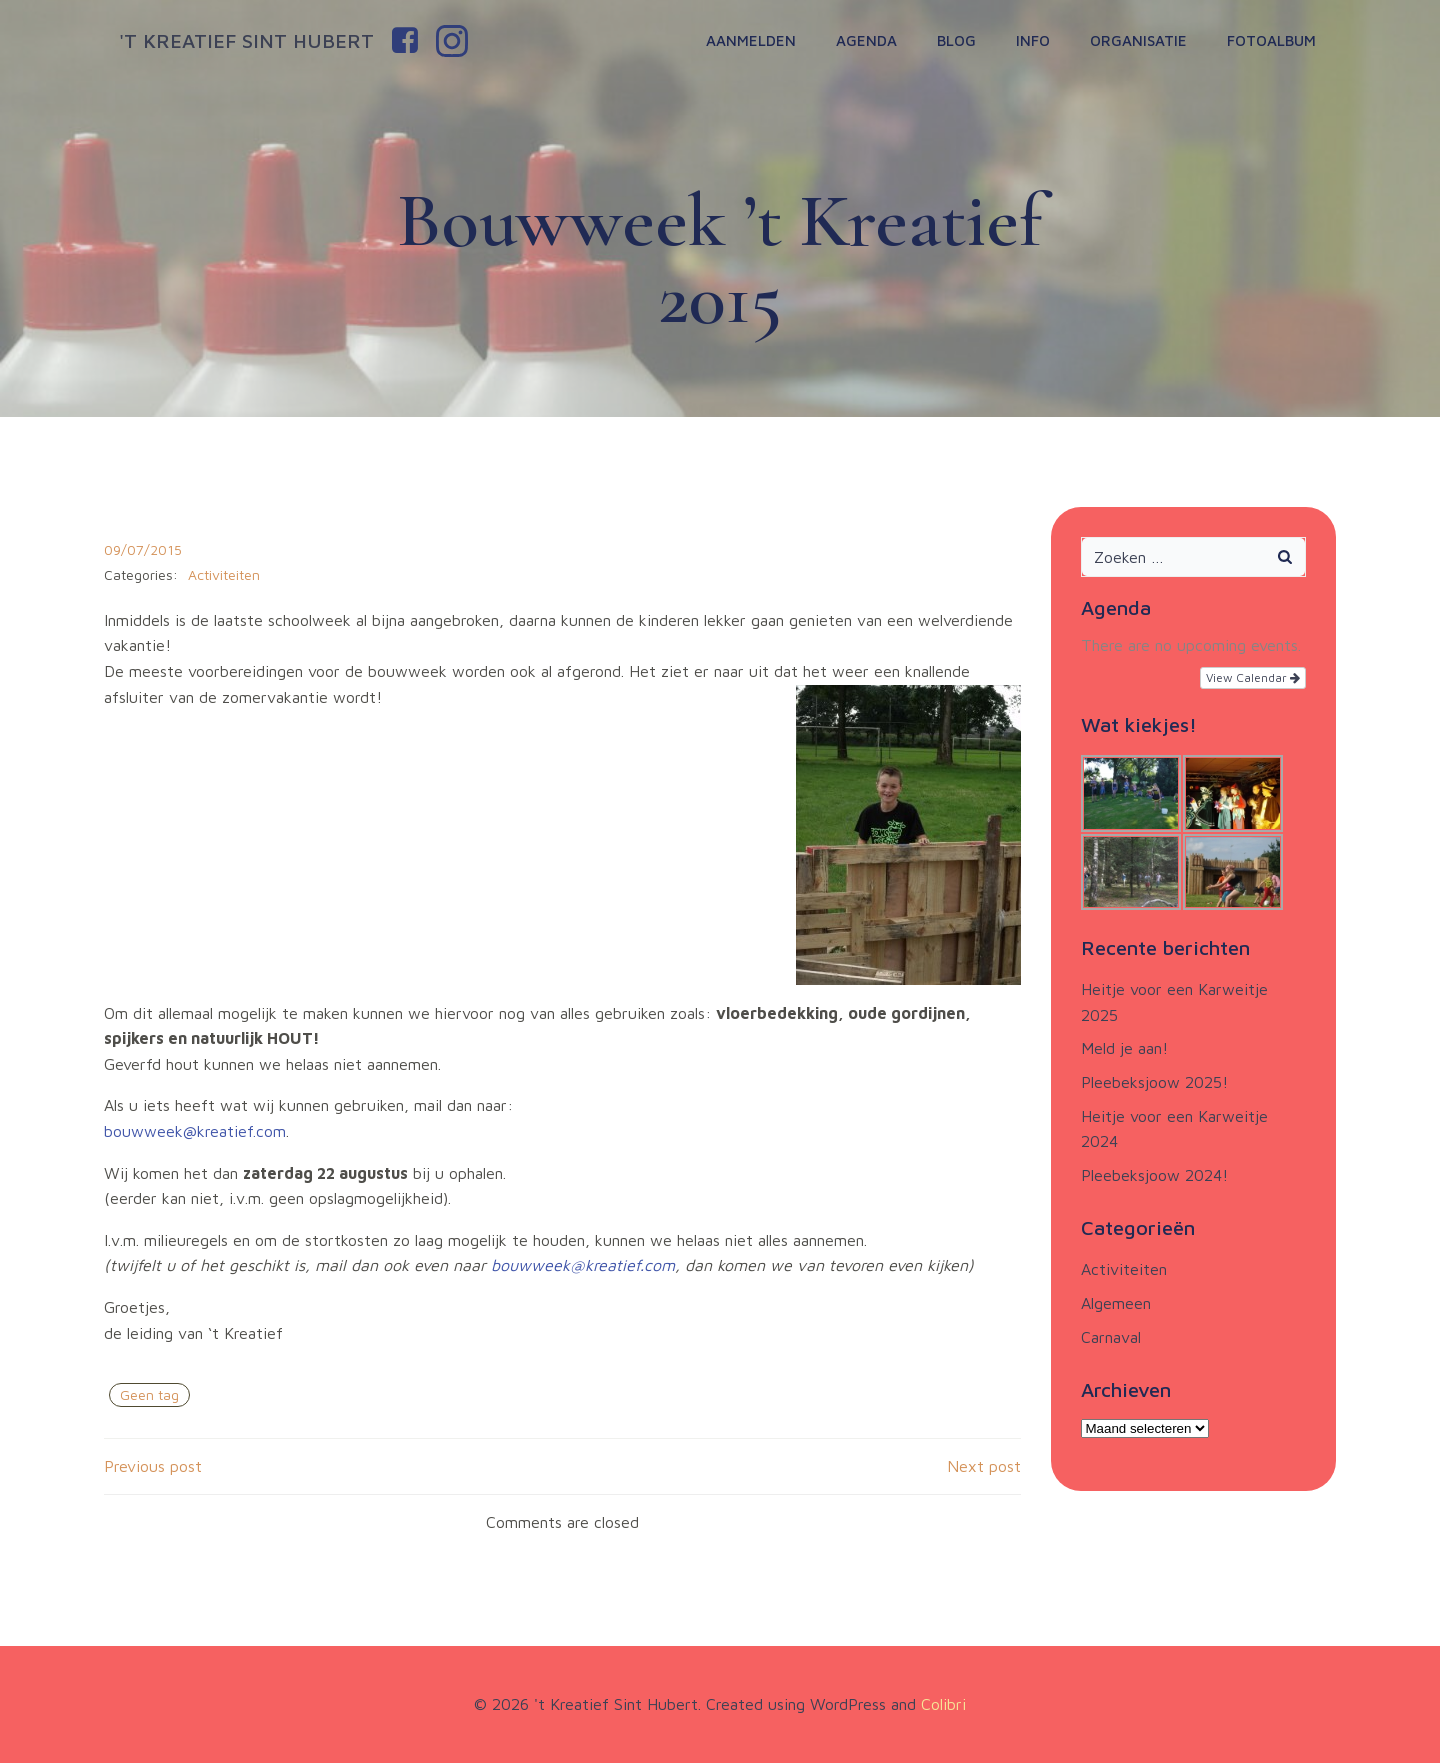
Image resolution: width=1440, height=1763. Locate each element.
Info (1033, 40)
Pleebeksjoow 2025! (1154, 1082)
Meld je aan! (1124, 1048)
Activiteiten (224, 574)
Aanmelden (751, 40)
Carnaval (1111, 1337)
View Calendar (1253, 677)
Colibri (943, 1704)
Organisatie (1138, 40)
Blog (956, 40)
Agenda (866, 40)
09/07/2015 (143, 549)
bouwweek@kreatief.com (195, 1131)
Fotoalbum (1271, 40)
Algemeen (1116, 1303)
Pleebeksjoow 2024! (1154, 1175)
